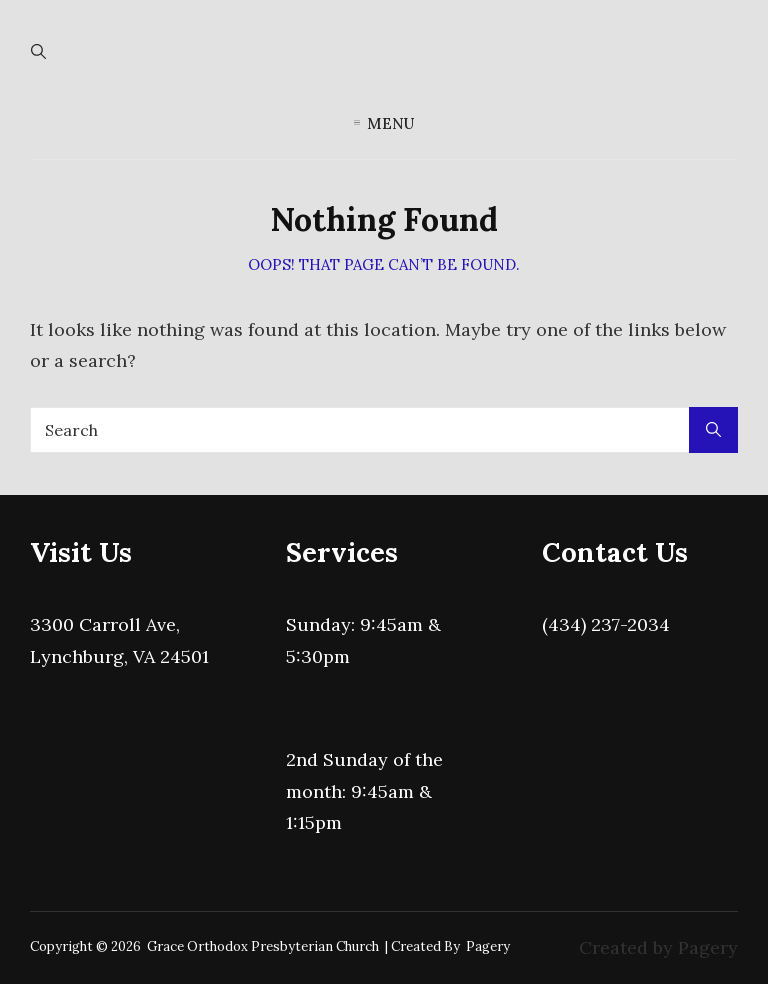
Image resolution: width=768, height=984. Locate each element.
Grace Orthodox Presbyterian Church (263, 946)
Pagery (488, 946)
